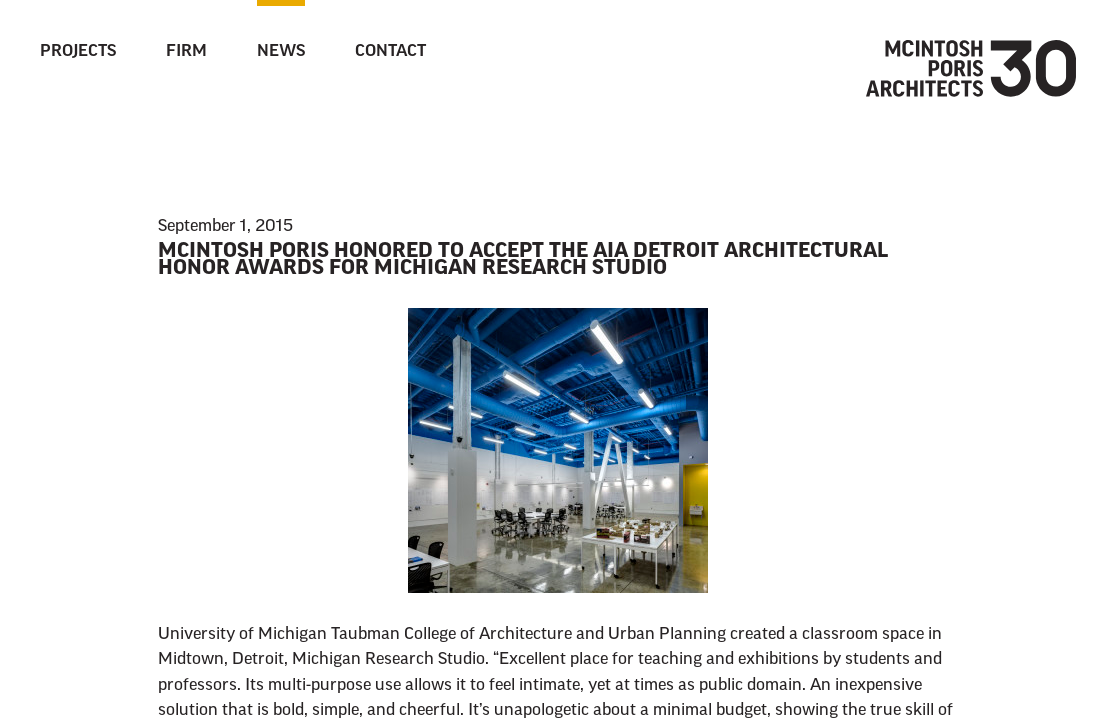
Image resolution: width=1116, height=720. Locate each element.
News (281, 52)
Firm (186, 52)
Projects (78, 52)
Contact (390, 52)
